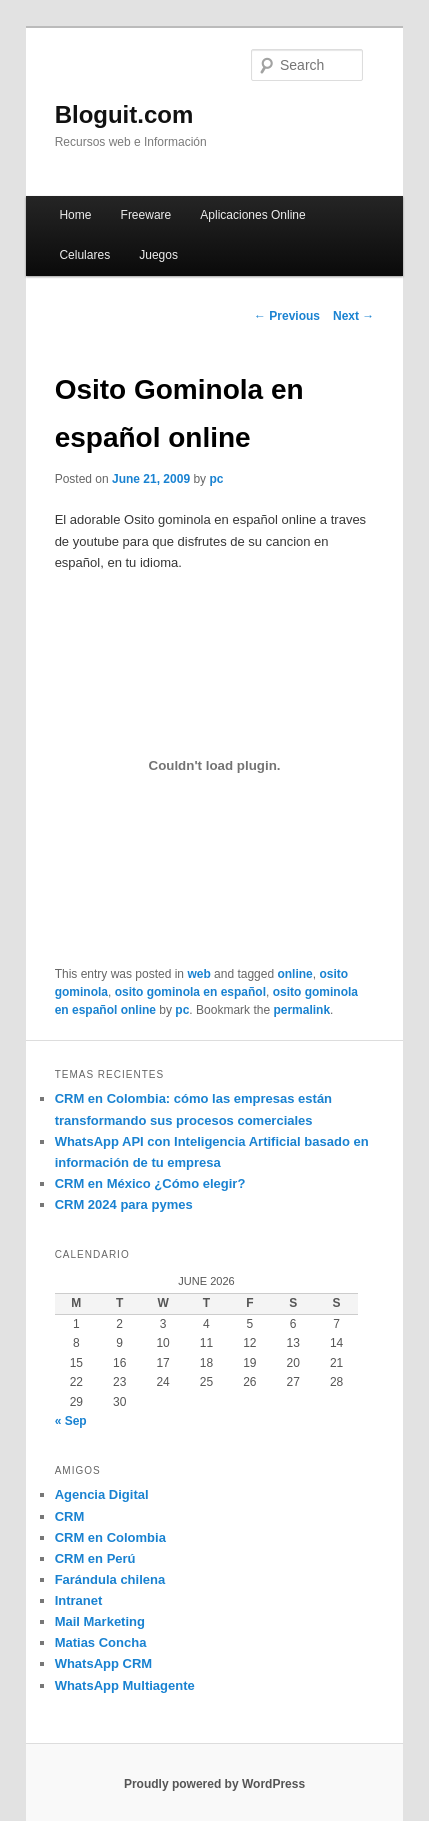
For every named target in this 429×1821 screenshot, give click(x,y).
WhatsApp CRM (104, 1663)
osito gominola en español (190, 992)
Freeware (146, 215)
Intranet (79, 1600)
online (294, 974)
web (198, 974)
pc (216, 479)
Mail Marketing (100, 1621)
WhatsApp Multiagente (125, 1685)
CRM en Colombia (110, 1537)
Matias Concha (101, 1642)
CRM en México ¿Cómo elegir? (150, 1183)
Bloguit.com (124, 114)
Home (75, 215)
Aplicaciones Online (252, 215)
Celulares (84, 255)
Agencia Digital (102, 1494)
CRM (70, 1516)
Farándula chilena (110, 1579)
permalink (301, 1010)
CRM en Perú (95, 1558)
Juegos (158, 255)
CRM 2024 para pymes (124, 1204)
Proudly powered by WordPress (214, 1784)
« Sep (71, 1421)
